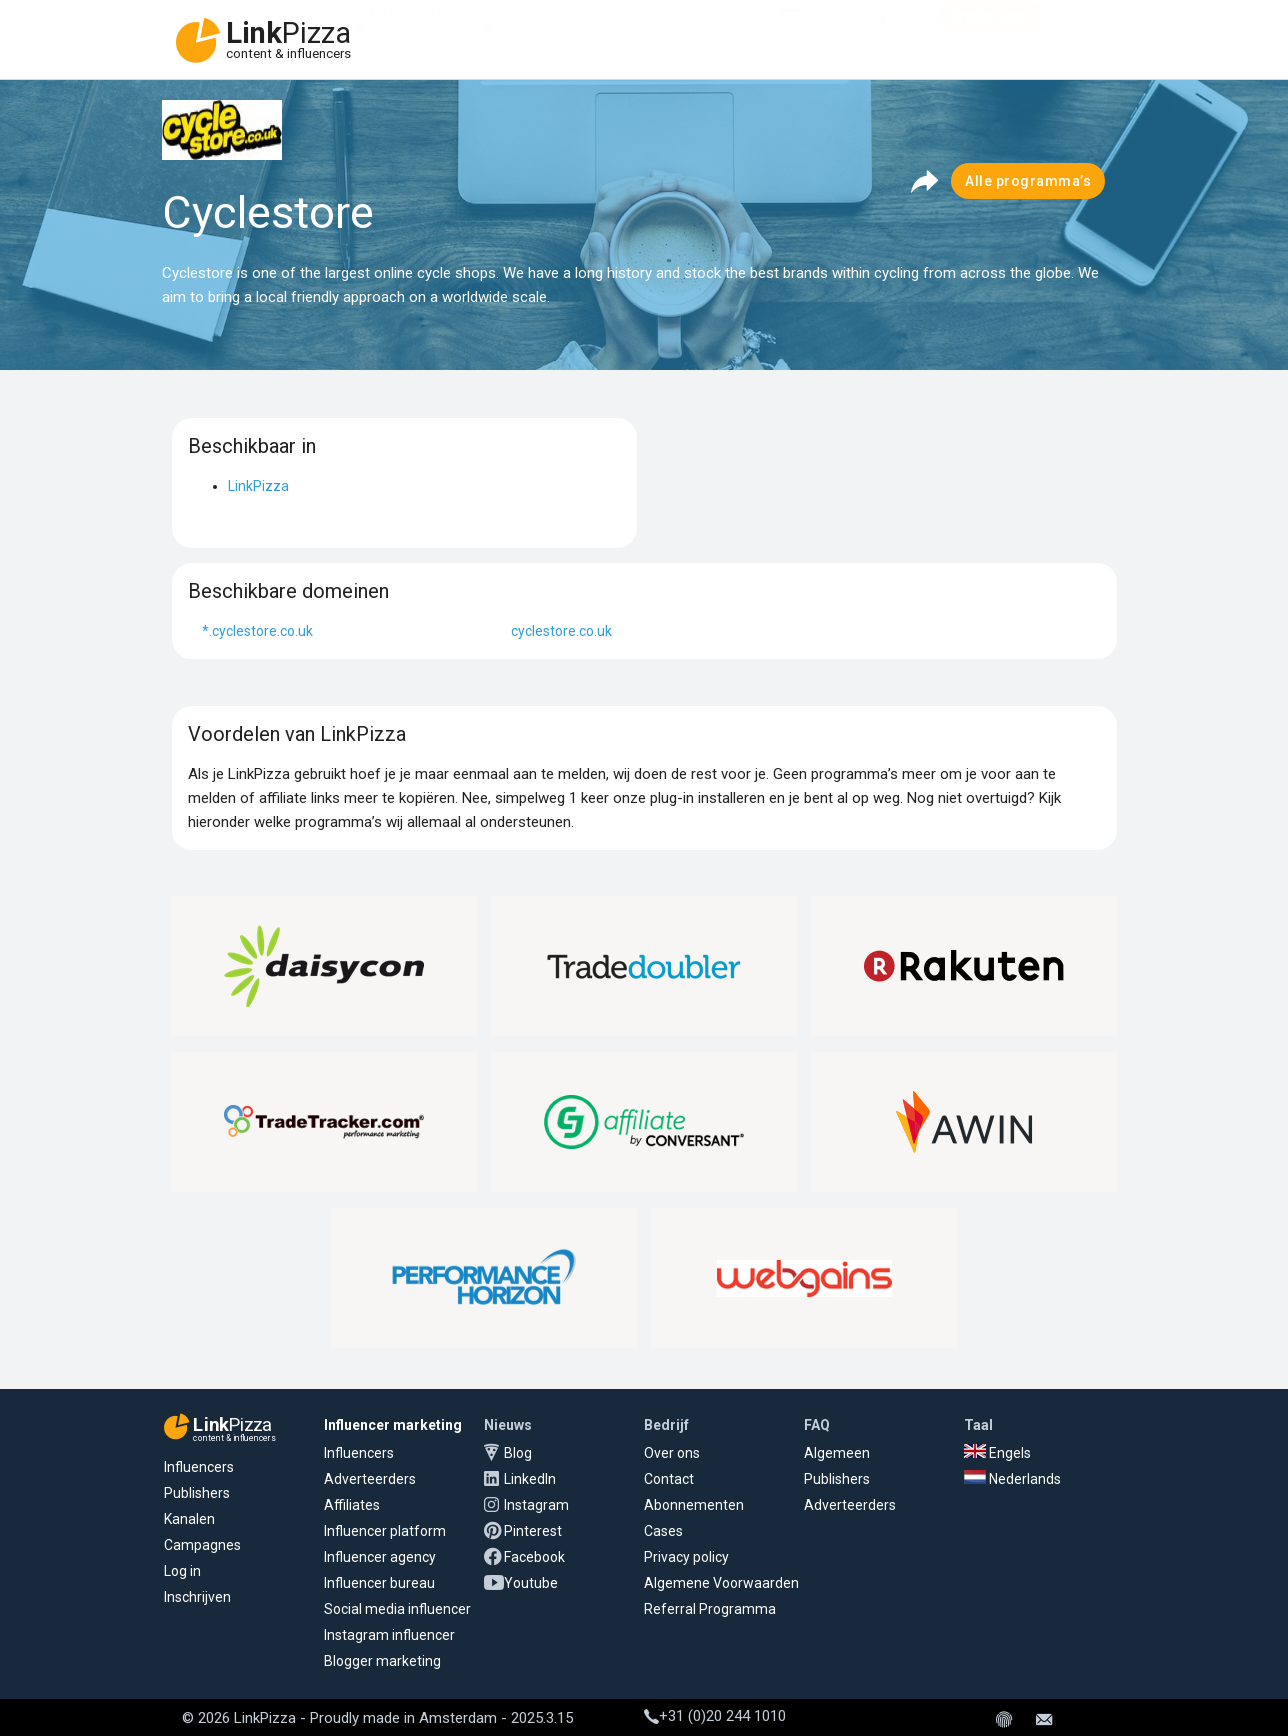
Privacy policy (686, 1557)
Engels (997, 1453)
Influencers (513, 28)
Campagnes (202, 1545)
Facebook (534, 1557)
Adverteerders (397, 28)
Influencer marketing (393, 1425)
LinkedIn (530, 1479)
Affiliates (615, 28)
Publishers (197, 1493)
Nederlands (1012, 1479)
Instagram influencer (389, 1635)
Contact (669, 1479)
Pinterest (533, 1531)
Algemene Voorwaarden (721, 1583)
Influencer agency (380, 1557)
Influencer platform (385, 1531)
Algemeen (837, 1453)
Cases (663, 1531)
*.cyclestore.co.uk (257, 631)
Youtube (531, 1583)
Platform (711, 28)
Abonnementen (694, 1505)
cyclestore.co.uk (561, 631)
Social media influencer (397, 1609)
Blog (518, 1453)
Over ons (672, 1453)
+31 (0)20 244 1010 (715, 1716)
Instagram (536, 1505)
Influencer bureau (379, 1583)
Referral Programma (710, 1609)
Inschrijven (197, 1597)
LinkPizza (258, 486)
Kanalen (189, 1519)
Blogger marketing (382, 1661)
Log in (182, 1571)
